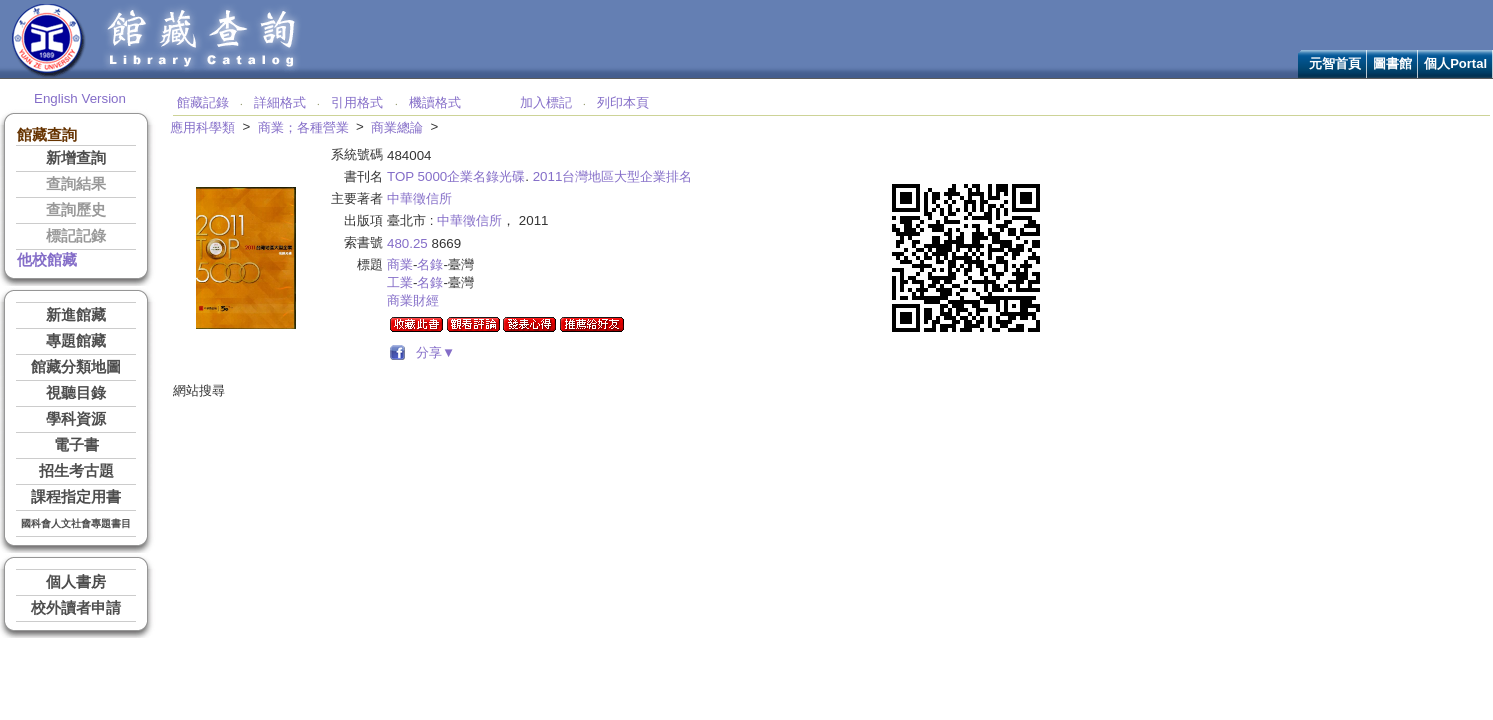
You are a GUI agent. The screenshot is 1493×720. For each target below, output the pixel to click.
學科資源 (76, 419)
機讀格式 (435, 102)
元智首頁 (1335, 63)
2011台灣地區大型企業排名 (613, 176)
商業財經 (413, 300)
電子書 (76, 445)
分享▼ (432, 352)
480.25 (407, 243)
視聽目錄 (76, 393)
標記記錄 (76, 236)
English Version (80, 98)
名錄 (430, 264)
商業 (400, 264)
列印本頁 (623, 102)
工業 (400, 282)
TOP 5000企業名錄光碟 (456, 176)
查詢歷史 (76, 210)
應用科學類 (202, 127)
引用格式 (357, 102)
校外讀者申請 (76, 608)
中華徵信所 (419, 198)
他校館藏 (47, 260)
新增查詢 (76, 158)
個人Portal (1455, 63)
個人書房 (76, 582)
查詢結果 (76, 184)
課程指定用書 (76, 497)
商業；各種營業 (303, 127)
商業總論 (397, 127)
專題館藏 (76, 341)
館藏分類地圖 (76, 367)
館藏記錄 (203, 102)
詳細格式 (280, 102)
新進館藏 (76, 315)
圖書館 (1392, 63)
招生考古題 (76, 471)
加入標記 (546, 102)
